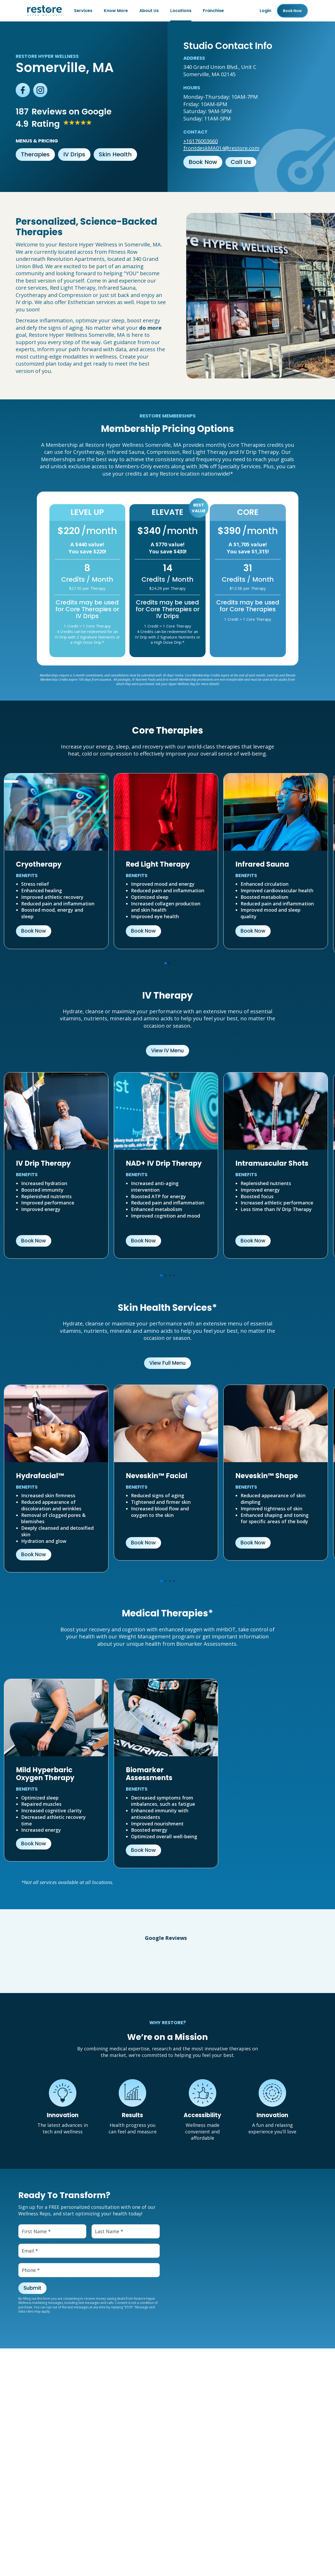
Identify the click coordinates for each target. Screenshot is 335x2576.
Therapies (35, 154)
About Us (149, 11)
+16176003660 (200, 141)
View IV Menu (167, 1050)
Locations (180, 11)
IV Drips (74, 154)
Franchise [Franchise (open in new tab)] (213, 11)
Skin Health (115, 154)
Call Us (241, 162)
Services (83, 11)
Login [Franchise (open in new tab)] (265, 11)
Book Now (203, 162)
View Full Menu (167, 1363)
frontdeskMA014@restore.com (221, 148)
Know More (116, 11)
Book (292, 10)
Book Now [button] (33, 930)
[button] (5, 1963)
